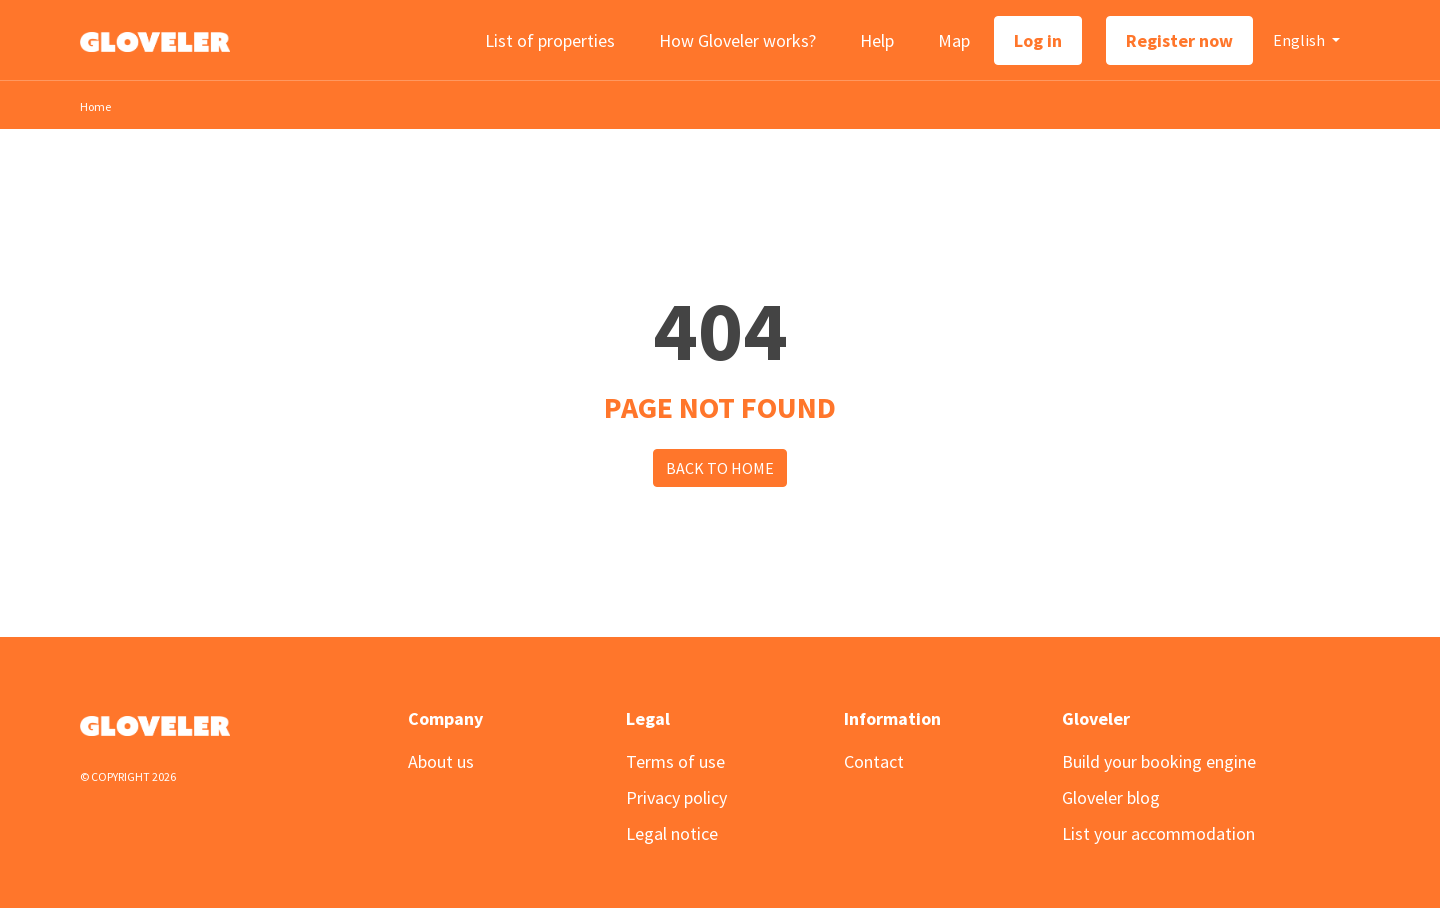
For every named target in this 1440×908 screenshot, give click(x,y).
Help (877, 40)
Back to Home (720, 468)
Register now (1179, 40)
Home (95, 106)
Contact (874, 761)
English (1300, 40)
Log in (1038, 40)
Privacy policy (676, 797)
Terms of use (675, 761)
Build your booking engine (1159, 761)
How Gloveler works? (737, 40)
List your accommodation (1158, 833)
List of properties (550, 40)
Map (954, 40)
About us (441, 761)
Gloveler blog (1111, 797)
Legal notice (672, 833)
